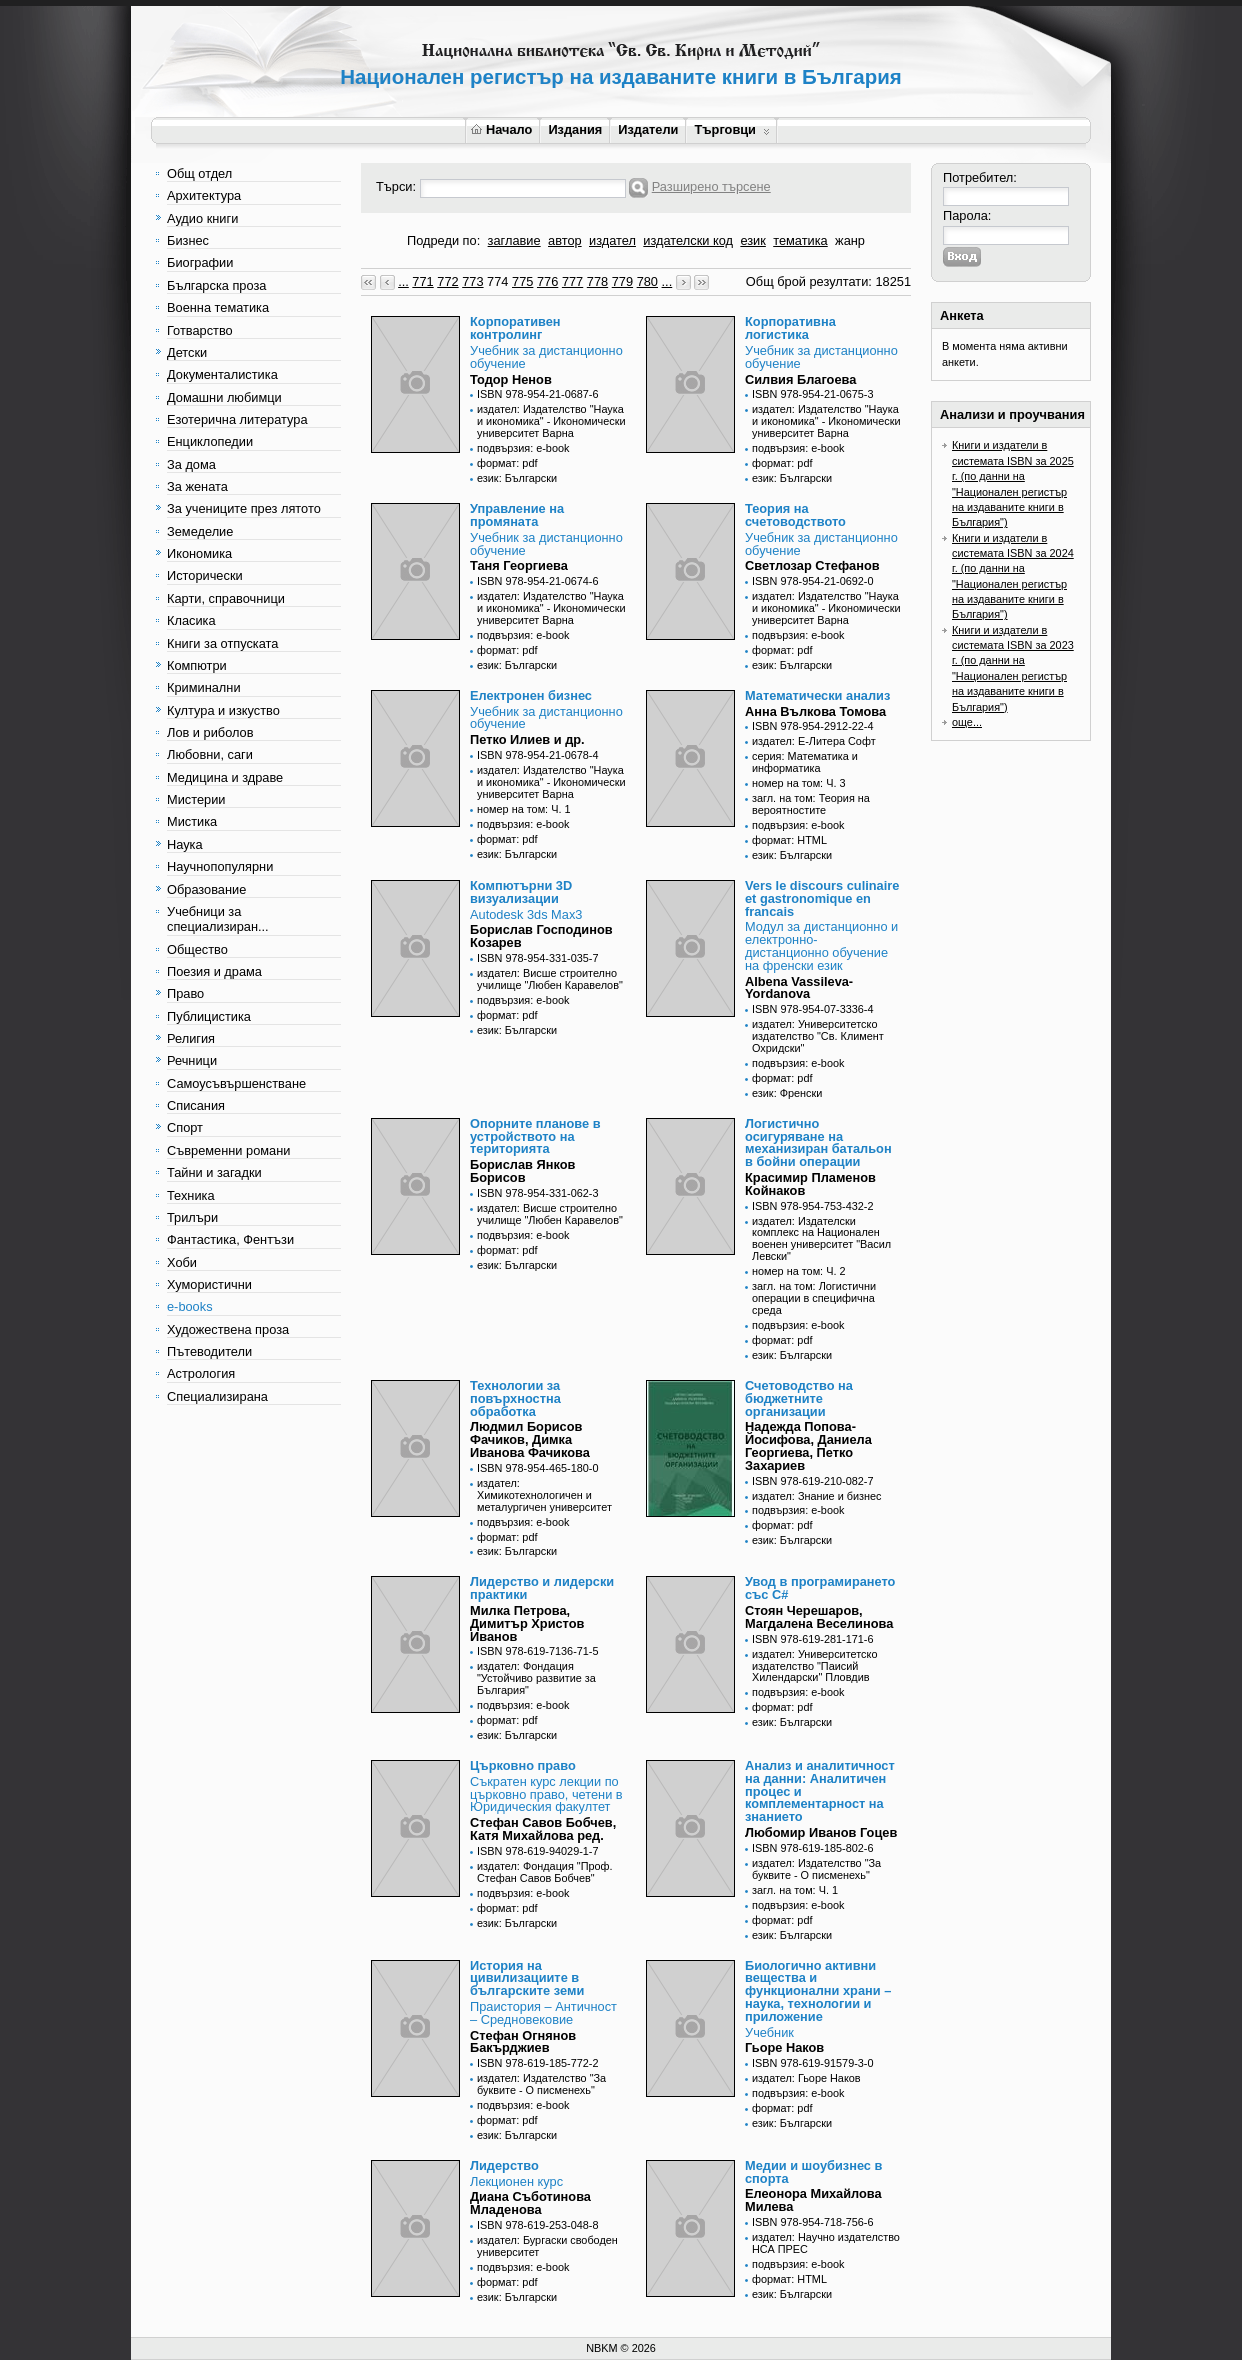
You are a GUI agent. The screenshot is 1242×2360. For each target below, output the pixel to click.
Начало (501, 129)
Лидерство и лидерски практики (542, 1588)
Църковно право (523, 1765)
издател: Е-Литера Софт (814, 741)
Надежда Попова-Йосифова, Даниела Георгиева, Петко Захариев (808, 1445)
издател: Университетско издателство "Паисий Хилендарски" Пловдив (814, 1666)
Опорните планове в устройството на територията (535, 1136)
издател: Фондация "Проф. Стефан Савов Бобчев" (545, 1872)
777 (572, 281)
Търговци (731, 129)
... (403, 281)
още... (967, 722)
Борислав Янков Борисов (522, 1171)
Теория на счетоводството (795, 515)
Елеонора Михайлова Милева (813, 2200)
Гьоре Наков (784, 2047)
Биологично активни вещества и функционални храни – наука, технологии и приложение (818, 1991)
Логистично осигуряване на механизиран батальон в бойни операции (818, 1142)
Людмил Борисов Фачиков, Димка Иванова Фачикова (530, 1439)
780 (647, 281)
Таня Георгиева (519, 565)
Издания (575, 129)
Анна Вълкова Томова (815, 711)
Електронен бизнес (531, 695)
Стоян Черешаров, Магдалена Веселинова (819, 1617)
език (752, 240)
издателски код (688, 240)
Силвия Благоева (800, 379)
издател (612, 240)
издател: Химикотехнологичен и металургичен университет (544, 1495)
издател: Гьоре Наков (806, 2078)
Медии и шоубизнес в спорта (813, 2172)
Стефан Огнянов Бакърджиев (523, 2042)
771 (422, 281)
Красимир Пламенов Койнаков (810, 1184)
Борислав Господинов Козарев (541, 936)
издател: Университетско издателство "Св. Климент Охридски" (818, 1036)
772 (447, 281)
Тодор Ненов (511, 379)
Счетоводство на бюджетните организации (799, 1398)
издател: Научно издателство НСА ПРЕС (826, 2243)
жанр (850, 240)
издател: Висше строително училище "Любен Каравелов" (550, 979)
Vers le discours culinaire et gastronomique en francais (822, 898)
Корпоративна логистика (790, 328)
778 (597, 281)
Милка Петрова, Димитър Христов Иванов (527, 1623)
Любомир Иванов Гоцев (821, 1832)
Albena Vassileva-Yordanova (799, 988)
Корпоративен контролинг (515, 328)
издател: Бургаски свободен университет (547, 2246)
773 (472, 281)
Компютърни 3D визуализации (521, 892)
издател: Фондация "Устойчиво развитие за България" (536, 1678)
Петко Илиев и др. (527, 739)
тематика (800, 240)
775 (522, 281)
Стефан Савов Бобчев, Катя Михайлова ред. (543, 1829)
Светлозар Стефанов (812, 565)
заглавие (514, 240)
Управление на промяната (517, 515)
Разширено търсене (711, 186)
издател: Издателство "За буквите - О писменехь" (816, 1869)
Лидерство (504, 2165)
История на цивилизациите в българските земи (527, 1978)
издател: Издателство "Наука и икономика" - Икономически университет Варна (551, 421)
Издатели (648, 129)
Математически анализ (817, 695)
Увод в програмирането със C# (820, 1588)
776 (547, 281)
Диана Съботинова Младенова (530, 2203)
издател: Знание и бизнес (817, 1496)
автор (565, 240)
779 (622, 281)
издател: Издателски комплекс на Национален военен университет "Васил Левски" (821, 1239)
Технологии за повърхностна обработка (515, 1398)
